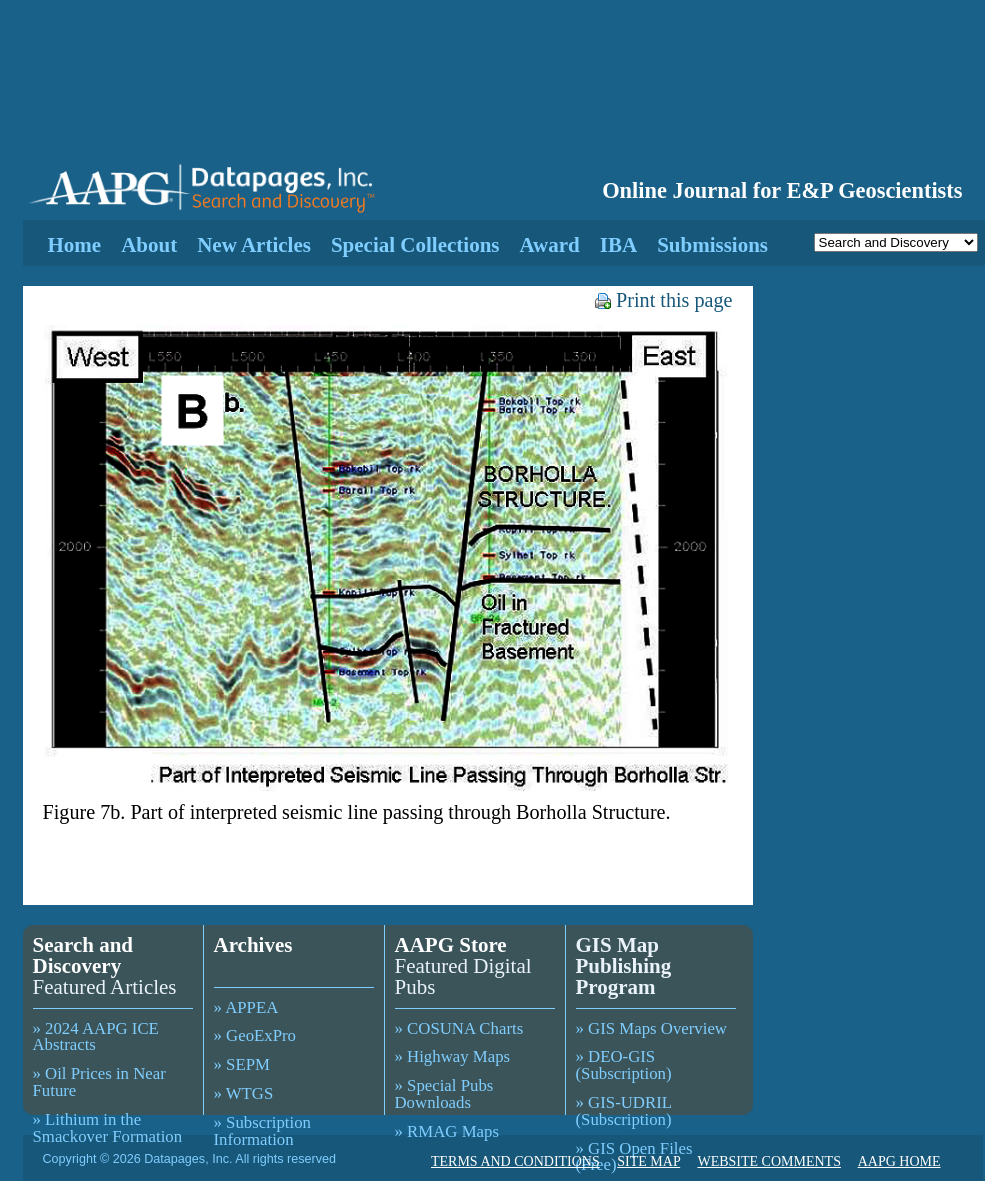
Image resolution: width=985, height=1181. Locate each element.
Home (75, 245)
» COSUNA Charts (459, 1028)
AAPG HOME (899, 1161)
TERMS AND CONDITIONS (515, 1161)
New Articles (254, 245)
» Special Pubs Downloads (444, 1094)
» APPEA (246, 1007)
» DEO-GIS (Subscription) (624, 1065)
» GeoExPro (255, 1035)
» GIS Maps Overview (651, 1028)
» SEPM (242, 1064)
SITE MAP (648, 1161)
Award (549, 245)
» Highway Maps (453, 1056)
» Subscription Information (262, 1131)
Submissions (712, 245)
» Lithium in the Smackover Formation (108, 1128)
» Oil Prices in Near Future (99, 1082)
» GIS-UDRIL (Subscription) (624, 1111)
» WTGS (244, 1093)
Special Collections (415, 245)
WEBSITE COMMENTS (769, 1161)
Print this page (663, 300)
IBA (618, 245)
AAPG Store (451, 945)
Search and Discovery (83, 955)
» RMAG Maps (447, 1131)
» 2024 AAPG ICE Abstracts (96, 1037)
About (149, 245)
